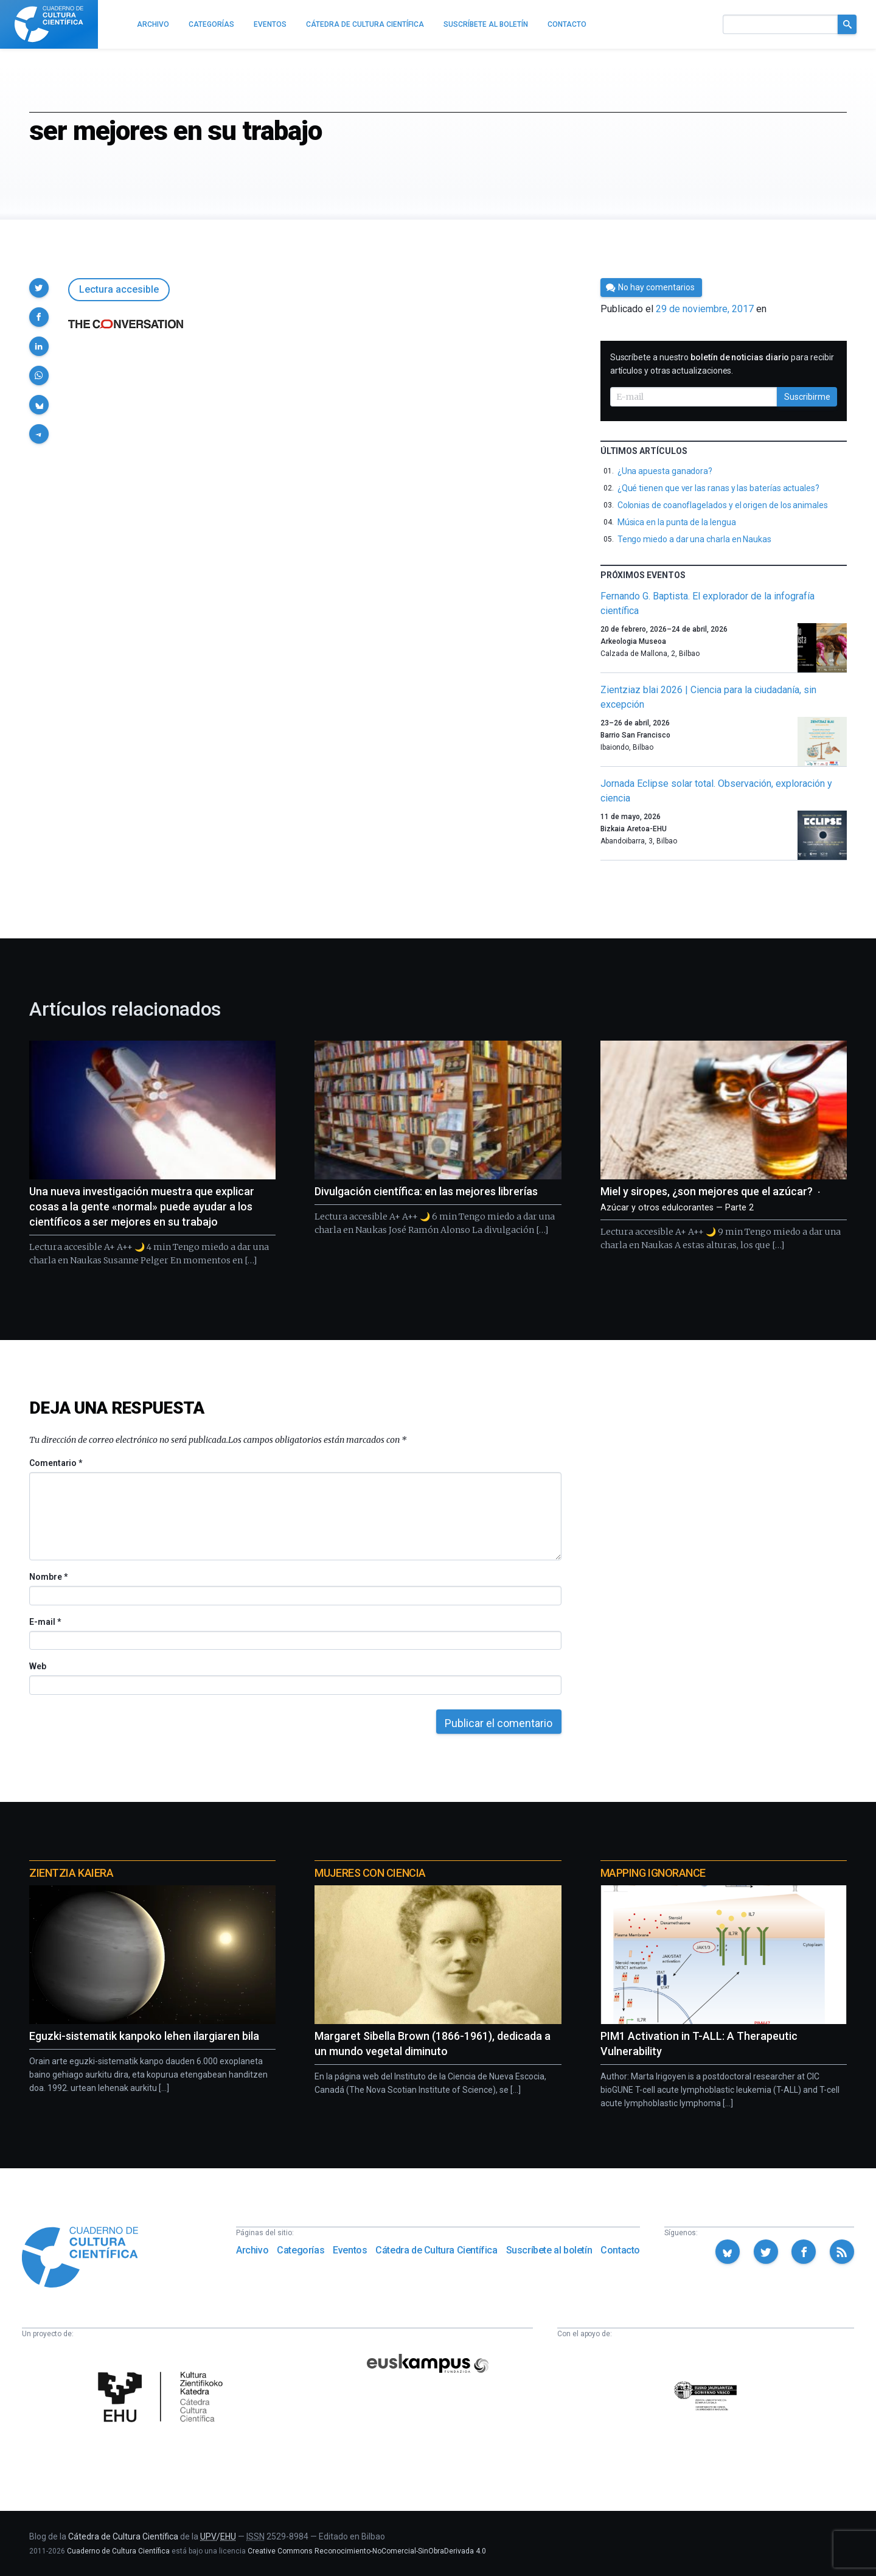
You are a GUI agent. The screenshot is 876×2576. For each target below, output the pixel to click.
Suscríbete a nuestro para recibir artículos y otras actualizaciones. (722, 363)
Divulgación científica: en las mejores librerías (426, 1191)
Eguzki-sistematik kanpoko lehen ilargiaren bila (144, 2036)
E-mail (44, 1622)
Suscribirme (807, 397)
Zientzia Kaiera (71, 1872)
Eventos (350, 2250)
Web (37, 1666)
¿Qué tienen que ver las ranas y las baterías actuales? (718, 488)
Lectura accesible (119, 289)
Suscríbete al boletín (549, 2250)
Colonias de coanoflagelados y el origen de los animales (722, 505)
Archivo (252, 2250)
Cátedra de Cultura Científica (436, 2250)
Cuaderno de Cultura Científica (118, 2551)
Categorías (300, 2250)
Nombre (48, 1577)
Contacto (620, 2250)
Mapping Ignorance (653, 1872)
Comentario (55, 1463)
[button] (39, 288)
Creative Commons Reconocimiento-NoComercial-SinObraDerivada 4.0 (367, 2551)
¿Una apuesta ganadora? (664, 471)
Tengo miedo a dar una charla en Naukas (694, 539)
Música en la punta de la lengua (676, 522)
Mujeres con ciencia (370, 1872)
